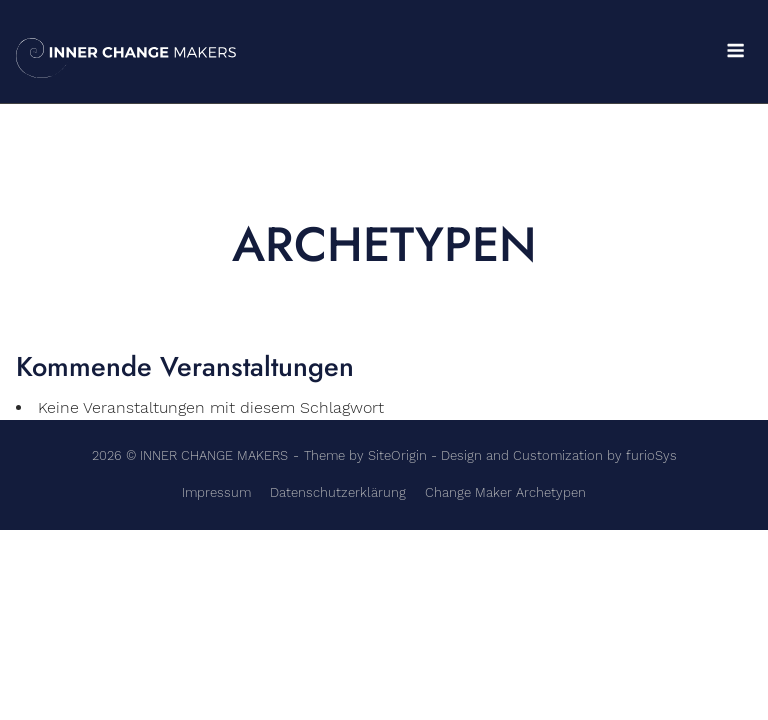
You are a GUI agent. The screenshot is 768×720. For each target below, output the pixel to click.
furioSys (651, 455)
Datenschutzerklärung (338, 492)
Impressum (216, 492)
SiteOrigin (397, 455)
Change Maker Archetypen (505, 492)
